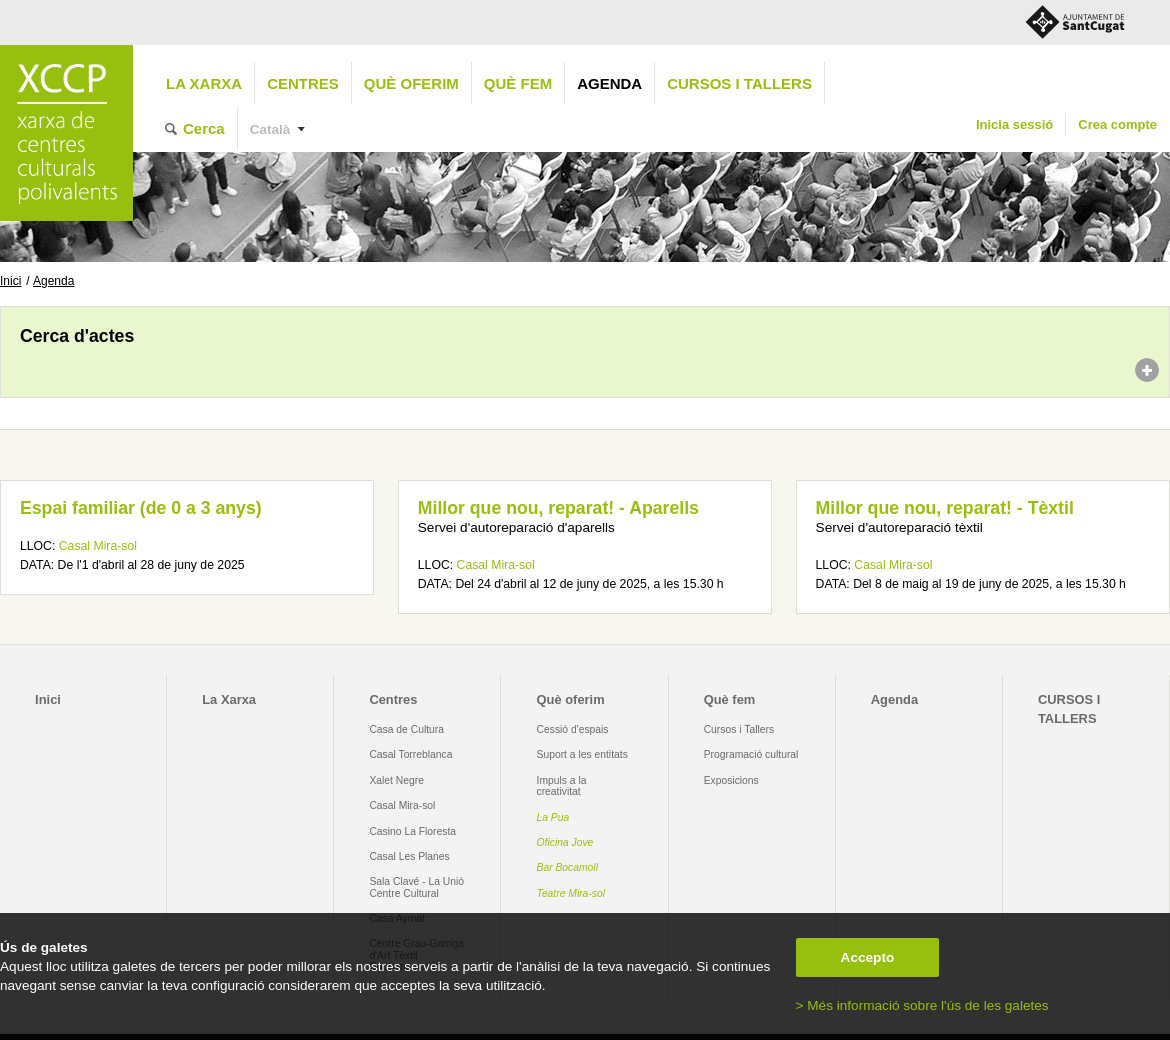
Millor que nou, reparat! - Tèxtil (945, 508)
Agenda (609, 83)
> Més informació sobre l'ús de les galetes (922, 1005)
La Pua (553, 817)
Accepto (868, 957)
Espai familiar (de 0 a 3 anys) (141, 508)
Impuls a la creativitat (562, 786)
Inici (10, 281)
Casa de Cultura (406, 729)
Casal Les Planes (409, 856)
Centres (303, 83)
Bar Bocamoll (567, 867)
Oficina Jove (565, 842)
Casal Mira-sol (98, 546)
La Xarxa (204, 83)
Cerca (204, 128)
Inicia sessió (1014, 124)
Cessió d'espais (573, 729)
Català (270, 129)
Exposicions (731, 780)
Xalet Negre (396, 780)
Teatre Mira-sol (571, 893)
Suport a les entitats (582, 754)
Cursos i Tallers (739, 729)
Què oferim (411, 83)
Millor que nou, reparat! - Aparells (558, 508)
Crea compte (1117, 124)
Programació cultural (751, 754)
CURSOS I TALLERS (739, 83)
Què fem (518, 83)
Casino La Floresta (412, 831)
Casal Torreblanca (410, 754)
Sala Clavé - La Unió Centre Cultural (416, 887)
